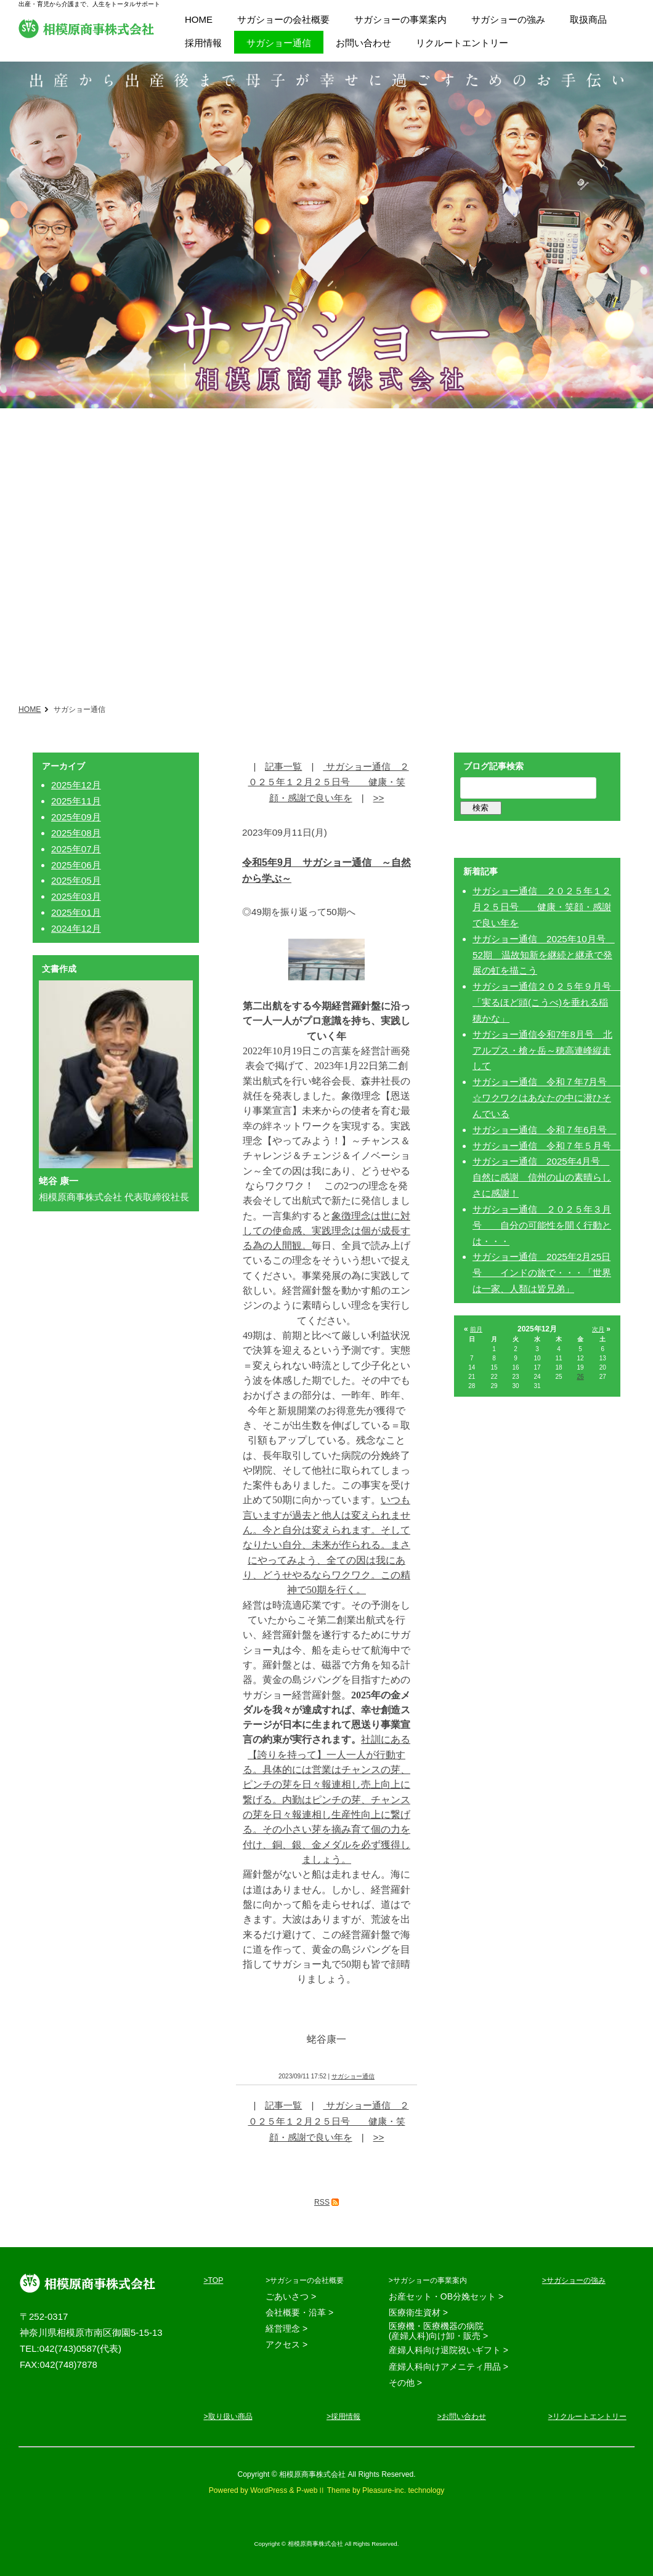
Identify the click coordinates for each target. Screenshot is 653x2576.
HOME (29, 709)
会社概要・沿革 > (299, 2312)
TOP (216, 2280)
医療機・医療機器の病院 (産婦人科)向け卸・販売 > (438, 2331)
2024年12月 (76, 928)
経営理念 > (286, 2328)
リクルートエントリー (590, 2416)
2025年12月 (76, 785)
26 (580, 1376)
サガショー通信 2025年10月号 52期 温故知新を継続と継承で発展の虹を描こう (544, 955)
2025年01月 (76, 912)
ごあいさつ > (291, 2296)
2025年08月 (76, 833)
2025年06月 (76, 865)
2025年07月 (76, 849)
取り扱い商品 (230, 2416)
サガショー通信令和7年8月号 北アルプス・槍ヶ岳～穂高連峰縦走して (542, 1050)
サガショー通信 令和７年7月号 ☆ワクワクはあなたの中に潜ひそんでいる (554, 1097)
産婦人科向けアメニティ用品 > (448, 2367)
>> (378, 798)
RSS (322, 2202)
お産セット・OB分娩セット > (446, 2296)
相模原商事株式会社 (86, 28)
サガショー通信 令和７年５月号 (546, 1146)
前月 (476, 1329)
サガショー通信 (353, 2076)
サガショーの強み (576, 2280)
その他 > (405, 2383)
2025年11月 (76, 801)
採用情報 (345, 2416)
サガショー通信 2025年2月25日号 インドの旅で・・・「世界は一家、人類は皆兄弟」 (542, 1272)
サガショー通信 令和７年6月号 (544, 1129)
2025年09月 (76, 817)
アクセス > (286, 2344)
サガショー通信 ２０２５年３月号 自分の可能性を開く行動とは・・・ (542, 1225)
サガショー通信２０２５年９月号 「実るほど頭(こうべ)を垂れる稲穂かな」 (546, 1002)
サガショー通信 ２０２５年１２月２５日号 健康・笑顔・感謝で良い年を (328, 782)
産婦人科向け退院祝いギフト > (448, 2350)
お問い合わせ (464, 2416)
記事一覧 (283, 766)
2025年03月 (76, 896)
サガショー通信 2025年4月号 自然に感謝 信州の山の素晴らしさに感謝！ (542, 1177)
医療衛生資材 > (418, 2312)
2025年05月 (76, 880)
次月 (598, 1329)
